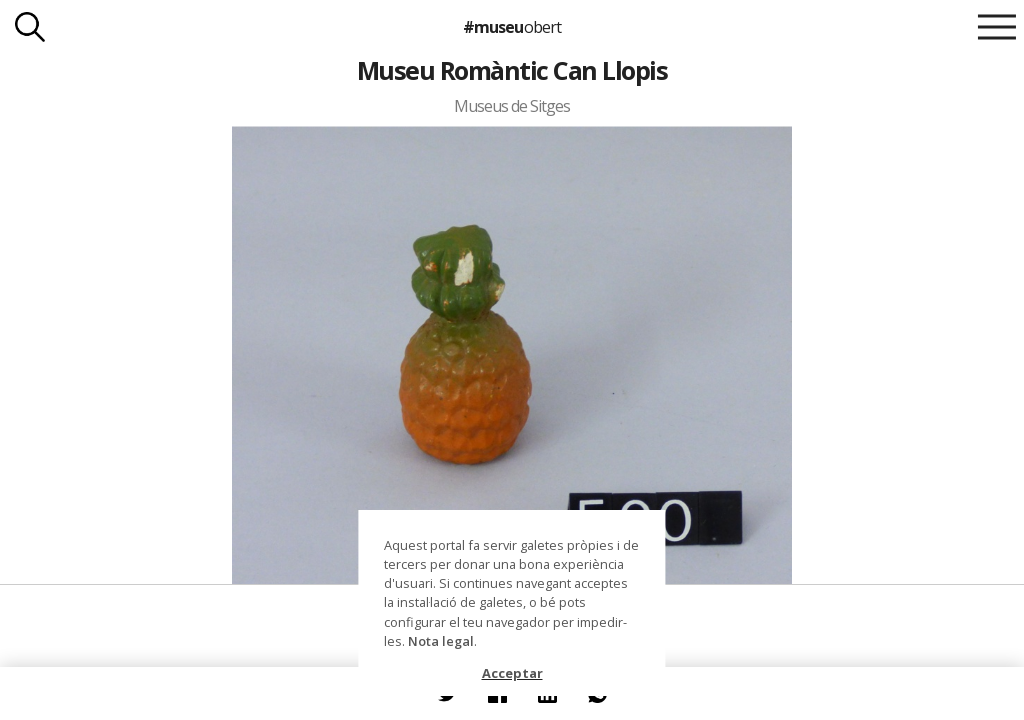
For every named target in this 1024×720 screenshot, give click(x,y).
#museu (511, 27)
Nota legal (441, 641)
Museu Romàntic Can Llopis (512, 70)
